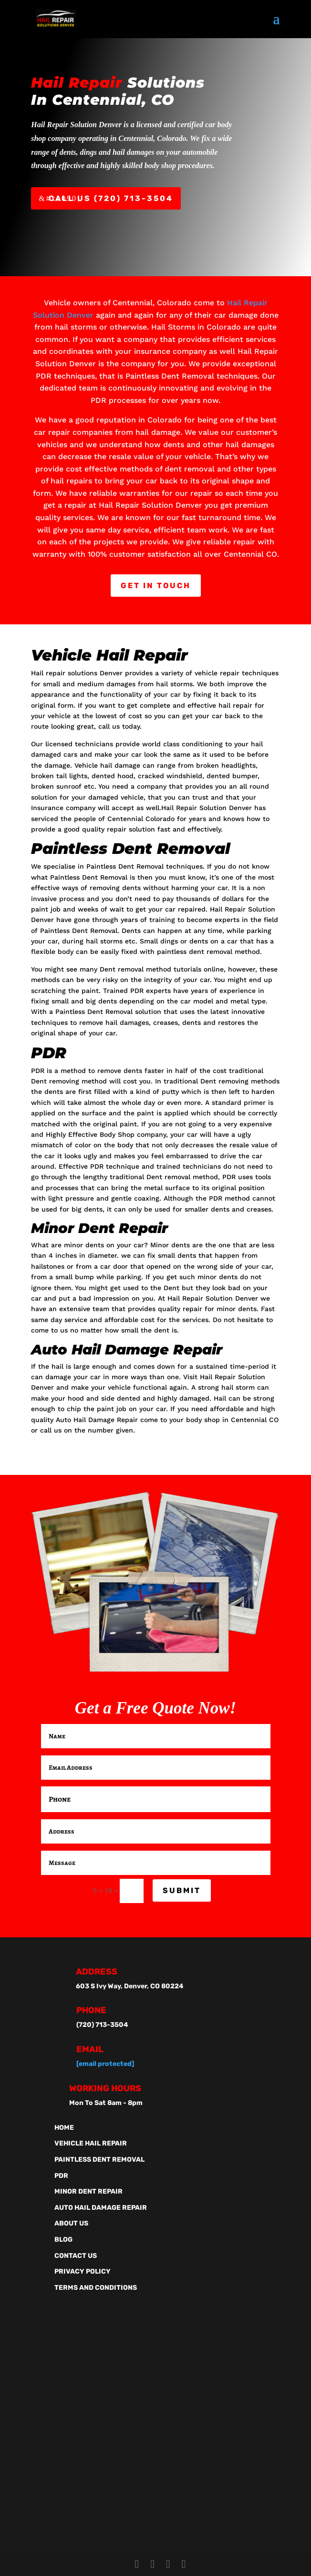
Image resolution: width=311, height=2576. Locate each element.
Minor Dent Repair (88, 2191)
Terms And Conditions (95, 2288)
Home (64, 2128)
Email (90, 2049)
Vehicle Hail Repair (90, 2143)
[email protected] (105, 2064)
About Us (71, 2223)
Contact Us (75, 2256)
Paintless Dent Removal (99, 2159)
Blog (63, 2239)
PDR (61, 2176)
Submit (182, 1890)
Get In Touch (156, 585)
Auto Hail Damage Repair (100, 2208)
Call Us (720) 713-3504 (111, 198)
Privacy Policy (82, 2271)
